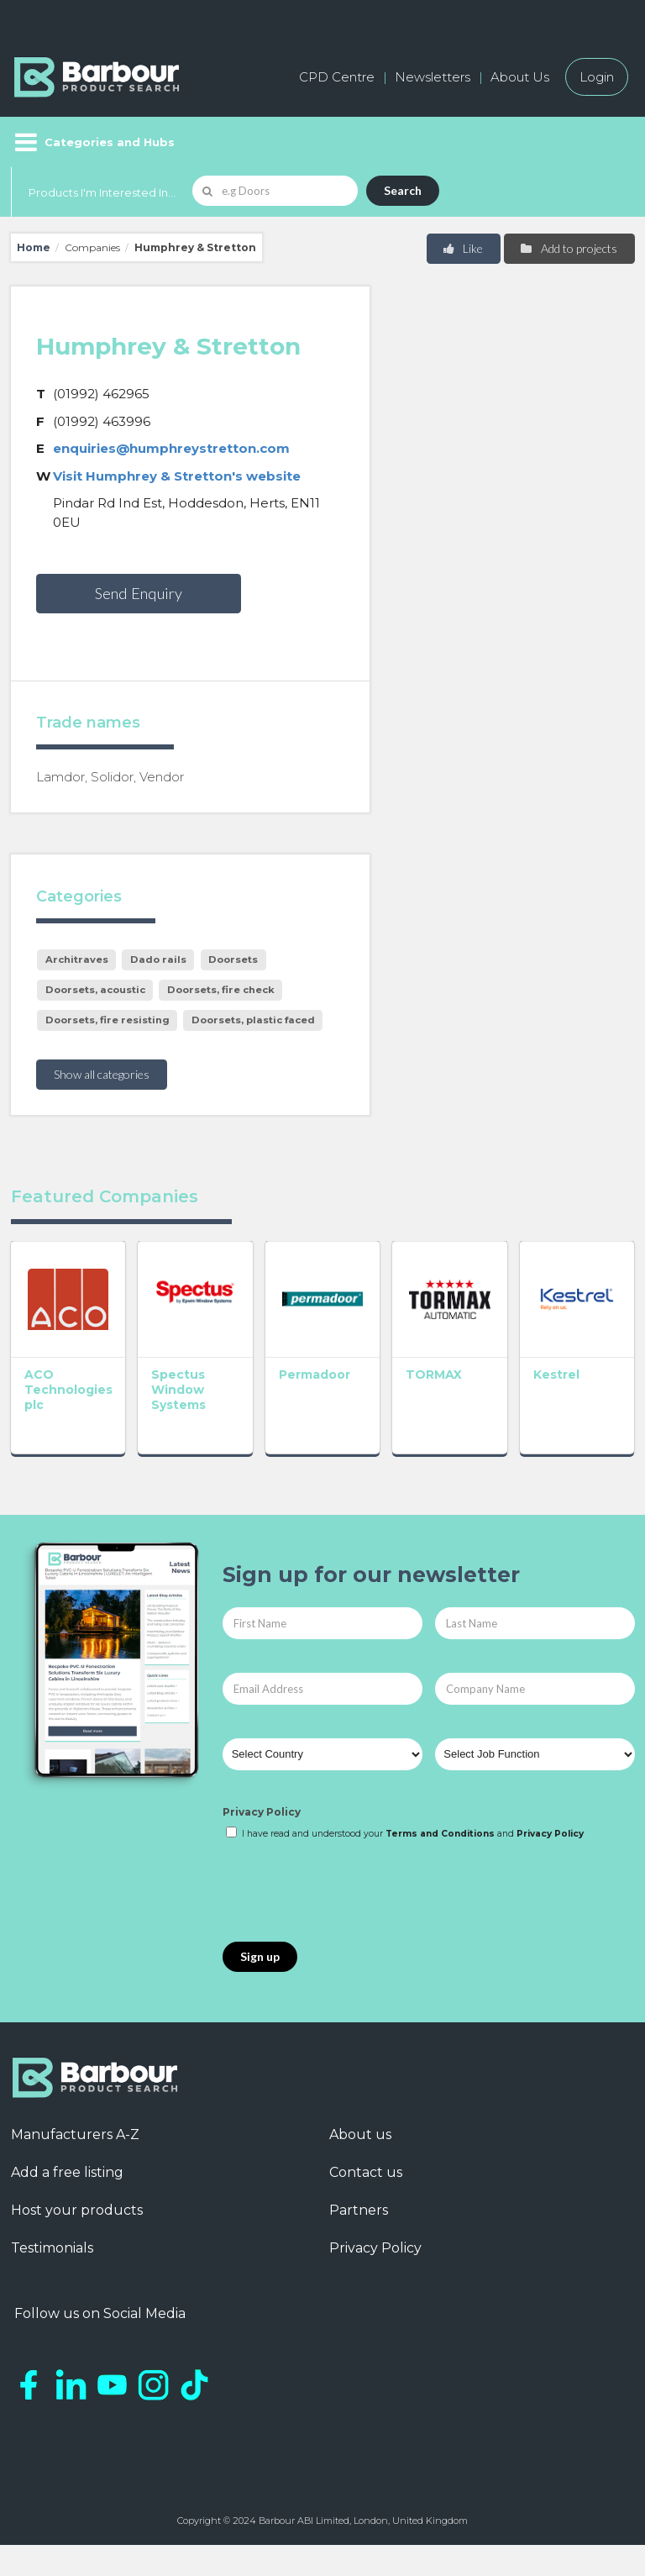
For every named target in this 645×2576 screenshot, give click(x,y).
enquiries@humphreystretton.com (171, 448)
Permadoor (314, 1374)
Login (596, 77)
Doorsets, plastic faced (253, 1020)
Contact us (365, 2172)
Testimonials (52, 2248)
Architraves (76, 959)
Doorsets (233, 959)
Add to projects (568, 248)
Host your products (77, 2210)
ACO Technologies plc (68, 1389)
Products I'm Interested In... (102, 192)
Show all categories (101, 1074)
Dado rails (158, 959)
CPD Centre (337, 77)
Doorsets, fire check (221, 990)
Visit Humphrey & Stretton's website (177, 476)
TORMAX (434, 1374)
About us (360, 2134)
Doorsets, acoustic (95, 990)
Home (33, 247)
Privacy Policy (262, 1812)
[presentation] (350, 1892)
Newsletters (432, 77)
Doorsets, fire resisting (107, 1020)
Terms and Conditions (440, 1833)
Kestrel (556, 1374)
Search (403, 190)
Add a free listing (67, 2172)
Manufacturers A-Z (75, 2134)
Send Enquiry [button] (138, 593)
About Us (519, 77)
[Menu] (93, 142)
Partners (358, 2210)
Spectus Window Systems (178, 1389)
